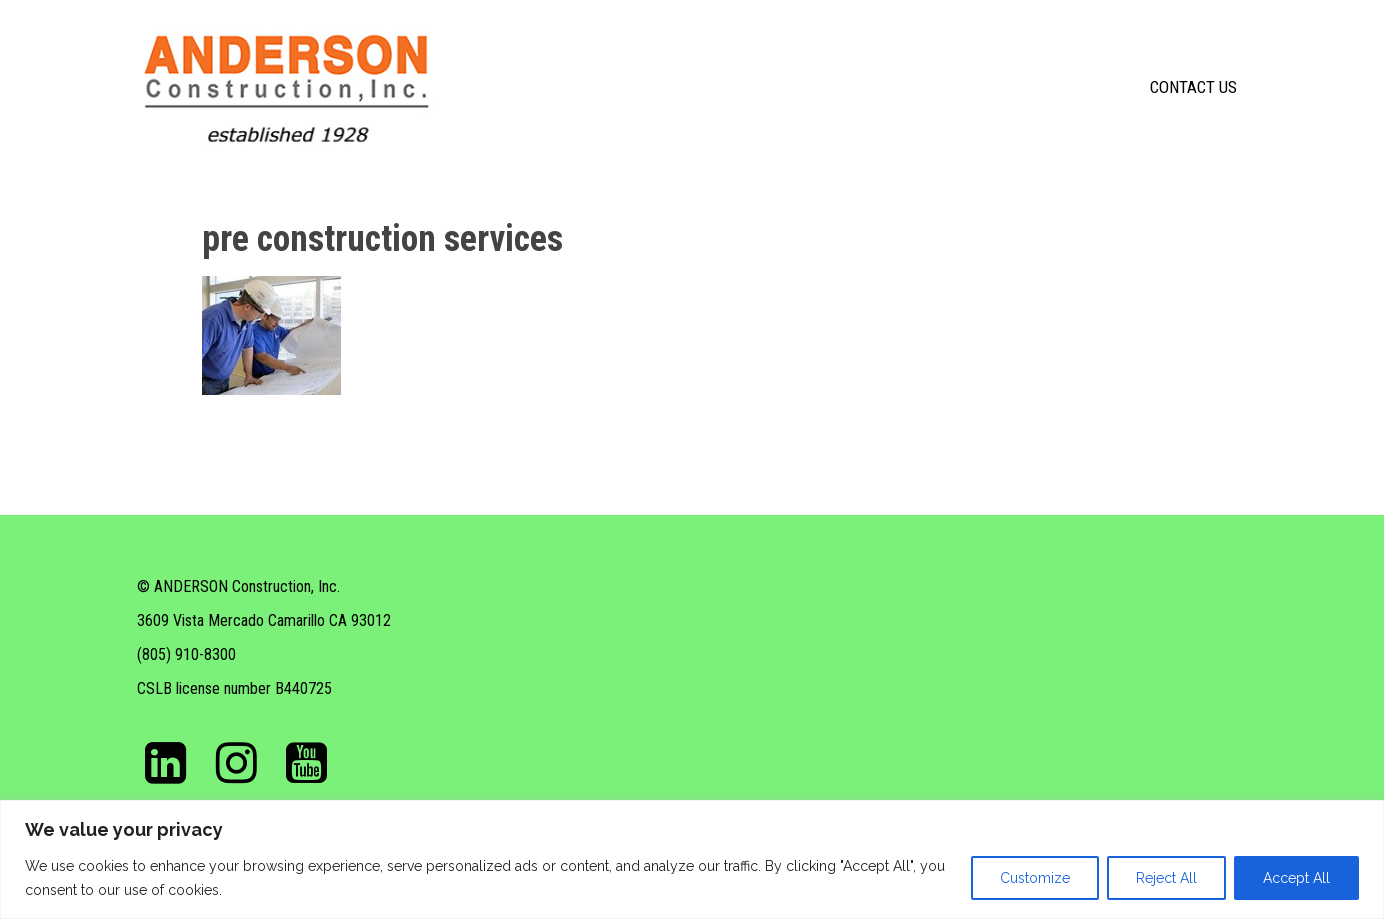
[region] (692, 859)
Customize (1035, 878)
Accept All (1296, 878)
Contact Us (1193, 87)
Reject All (1166, 878)
